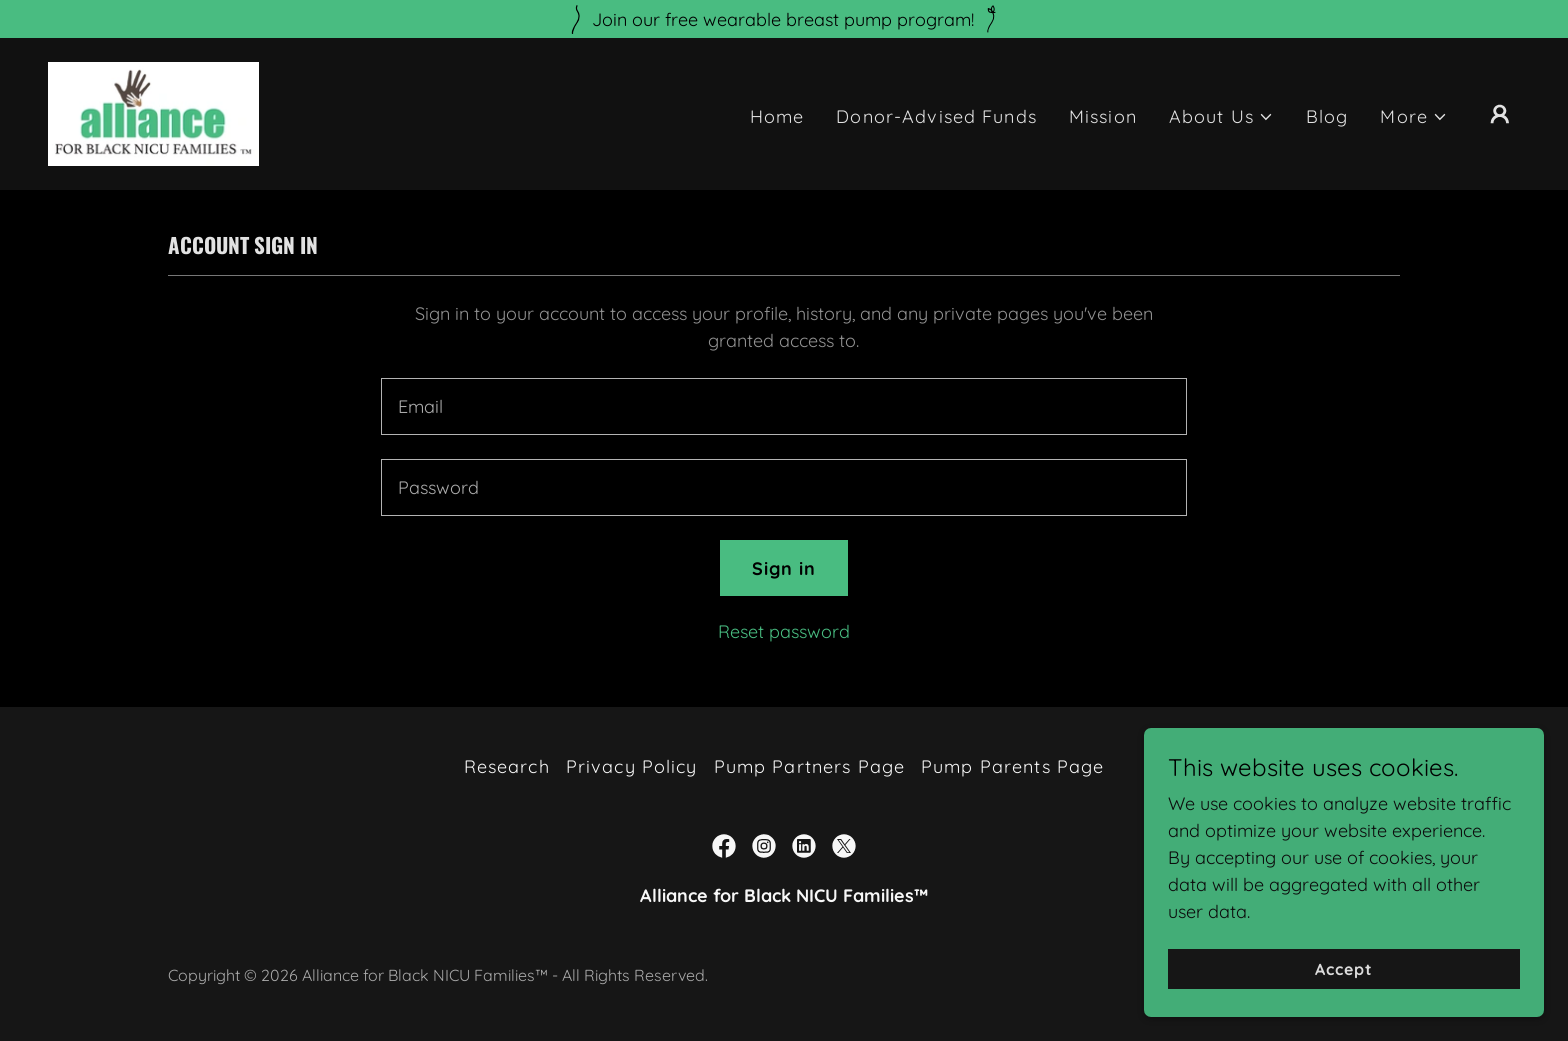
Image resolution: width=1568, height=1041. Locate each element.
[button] (1221, 116)
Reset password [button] (784, 631)
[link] (153, 112)
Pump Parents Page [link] (1012, 766)
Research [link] (507, 766)
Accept (1344, 969)
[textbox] (783, 406)
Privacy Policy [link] (632, 766)
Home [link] (777, 116)
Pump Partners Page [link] (809, 766)
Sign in (784, 568)
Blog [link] (1327, 116)
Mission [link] (1103, 116)
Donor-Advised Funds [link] (936, 116)
